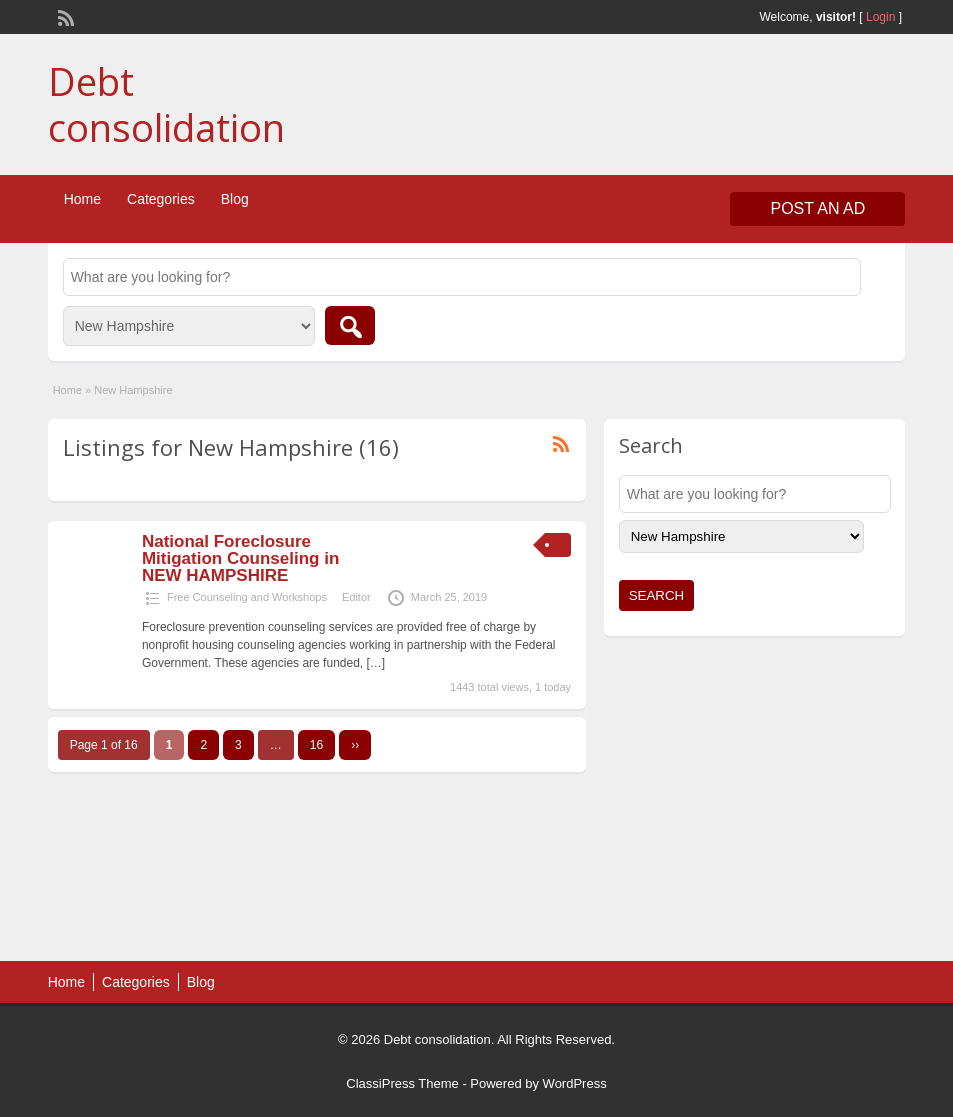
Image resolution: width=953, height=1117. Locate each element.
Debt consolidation (166, 104)
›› (355, 745)
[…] (376, 663)
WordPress (575, 1083)
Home (82, 199)
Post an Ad (817, 208)
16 (316, 745)
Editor (356, 597)
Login (880, 17)
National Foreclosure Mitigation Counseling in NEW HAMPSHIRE (240, 558)
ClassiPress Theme (402, 1083)
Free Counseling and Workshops (247, 597)
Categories (161, 199)
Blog (235, 199)
